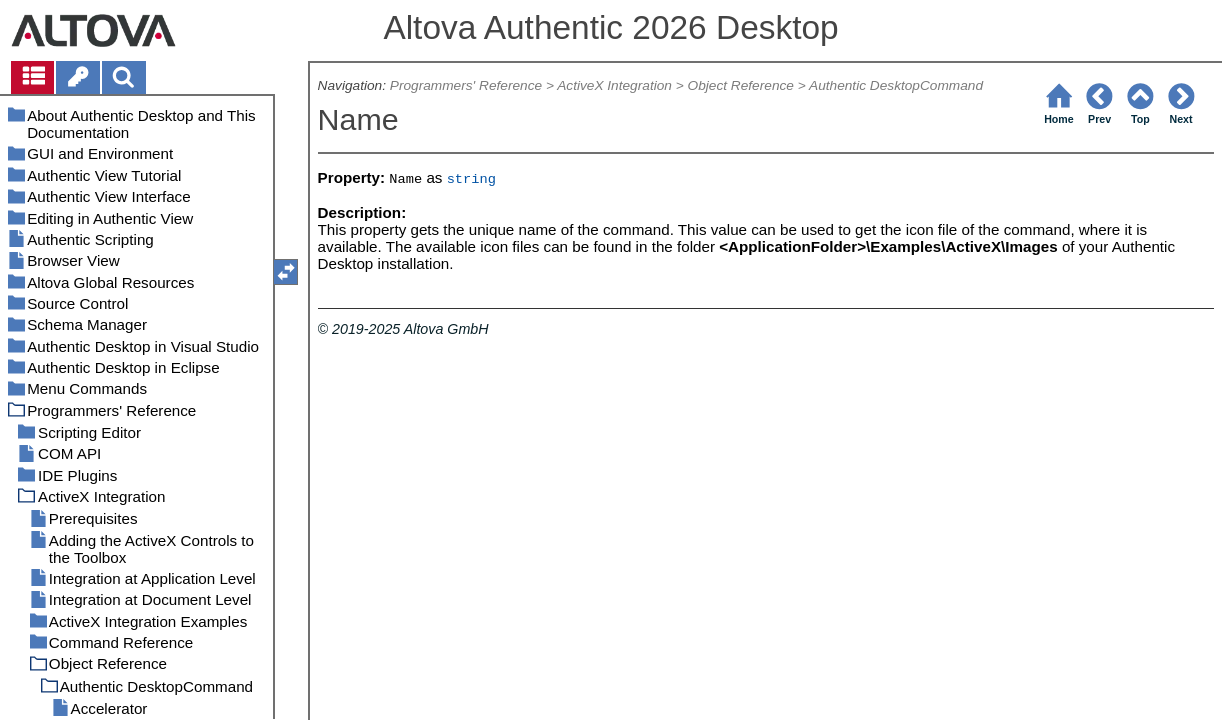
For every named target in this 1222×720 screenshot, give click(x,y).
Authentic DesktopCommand (896, 85)
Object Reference (741, 85)
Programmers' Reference (466, 85)
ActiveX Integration (614, 85)
